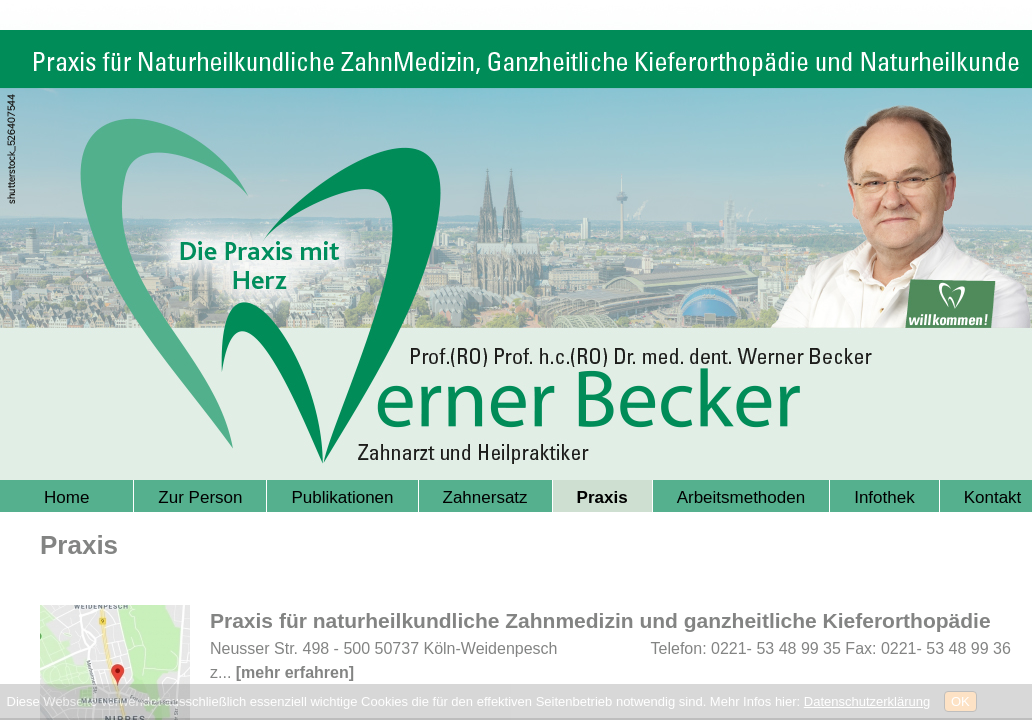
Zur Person (200, 497)
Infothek (884, 497)
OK (960, 701)
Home (66, 497)
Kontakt (993, 497)
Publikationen (342, 497)
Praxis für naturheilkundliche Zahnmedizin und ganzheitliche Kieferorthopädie (600, 620)
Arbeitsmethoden (741, 497)
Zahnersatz (485, 497)
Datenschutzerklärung (867, 701)
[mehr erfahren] (295, 672)
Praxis (602, 497)
